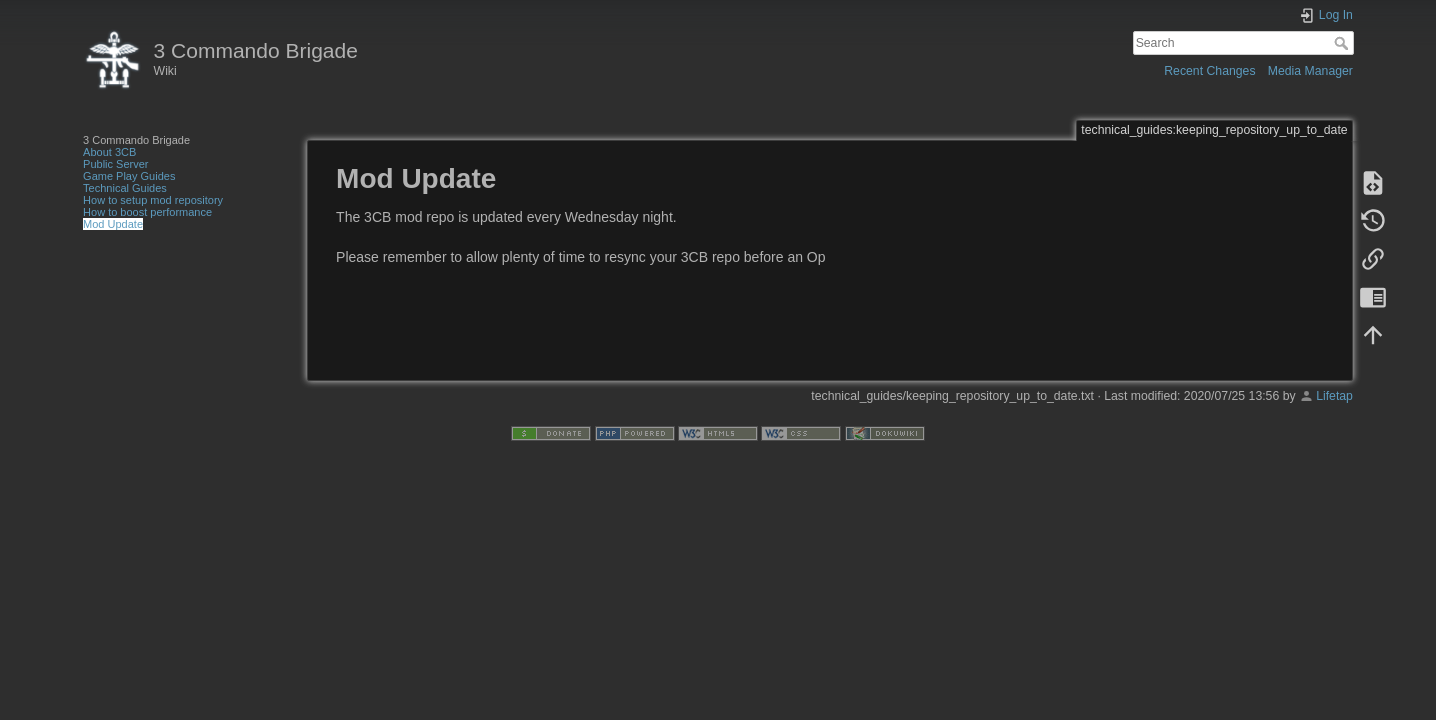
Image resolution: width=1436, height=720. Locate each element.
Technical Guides (125, 188)
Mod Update (113, 224)
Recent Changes (1209, 71)
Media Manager (1310, 71)
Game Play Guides (129, 176)
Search (1343, 43)
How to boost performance (147, 212)
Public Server (115, 164)
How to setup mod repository (153, 200)
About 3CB (109, 152)
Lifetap (1334, 396)
